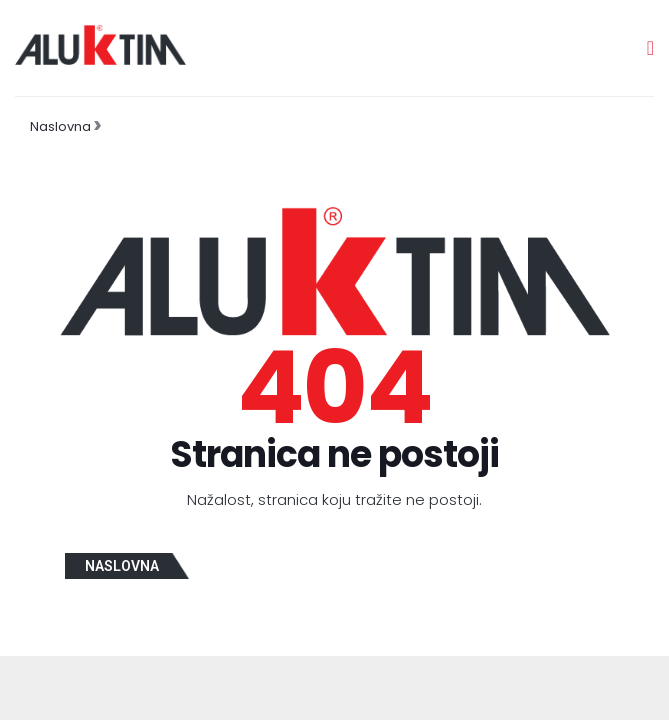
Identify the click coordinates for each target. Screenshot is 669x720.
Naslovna (60, 126)
